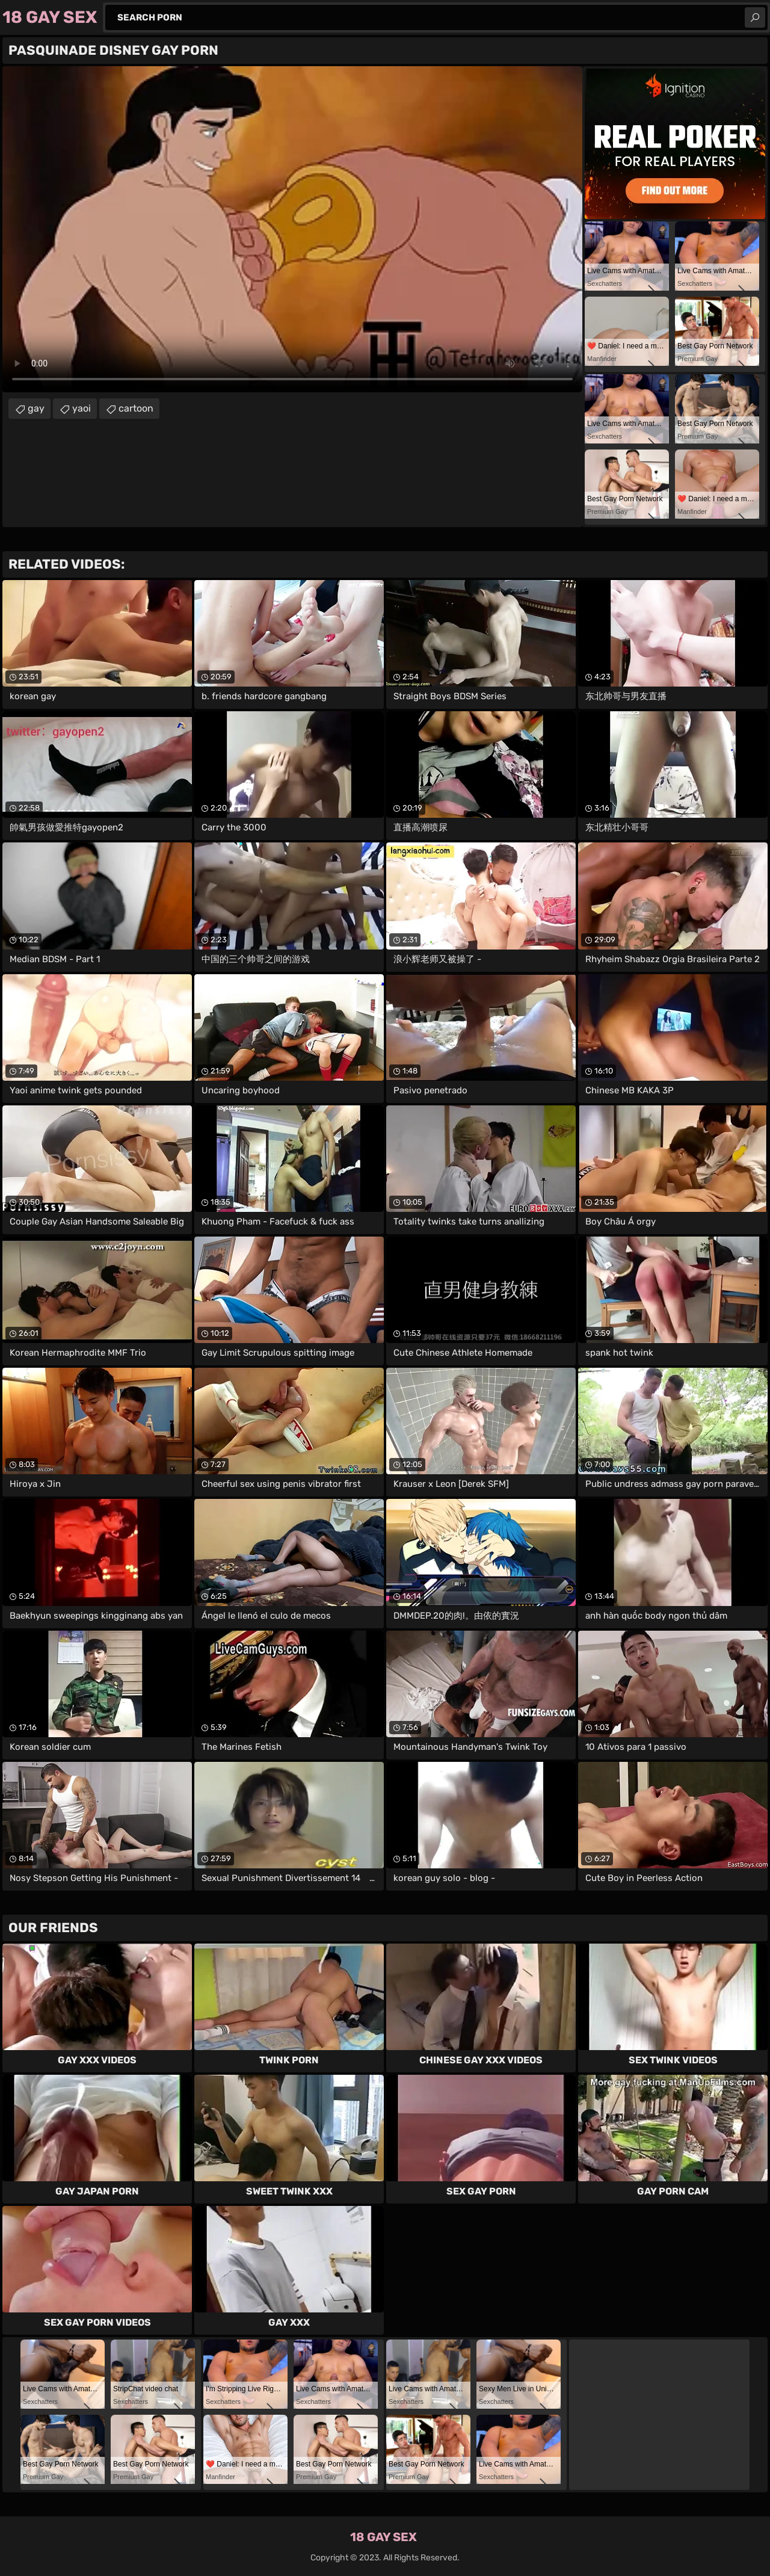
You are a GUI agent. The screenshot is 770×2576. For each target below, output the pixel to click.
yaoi (81, 408)
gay (36, 408)
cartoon (136, 408)
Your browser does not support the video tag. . (292, 229)
